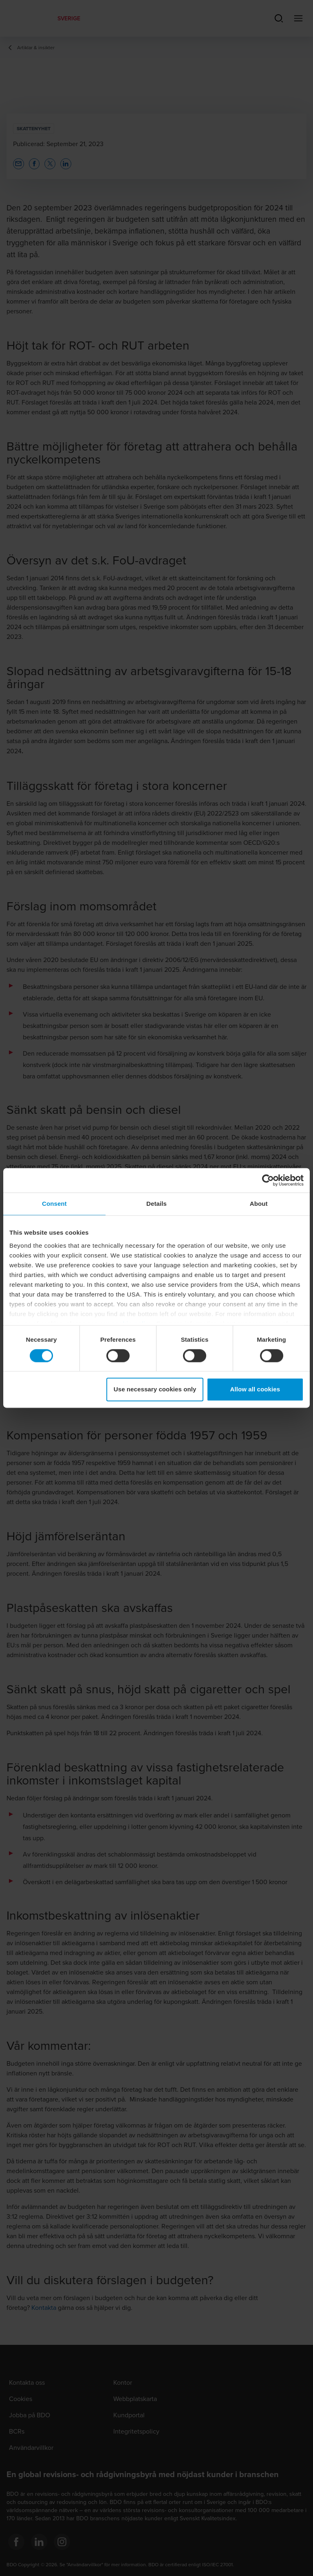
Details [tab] (156, 1203)
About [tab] (259, 1203)
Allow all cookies (255, 1389)
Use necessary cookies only (155, 1389)
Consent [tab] (54, 1203)
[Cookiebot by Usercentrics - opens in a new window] (268, 1180)
